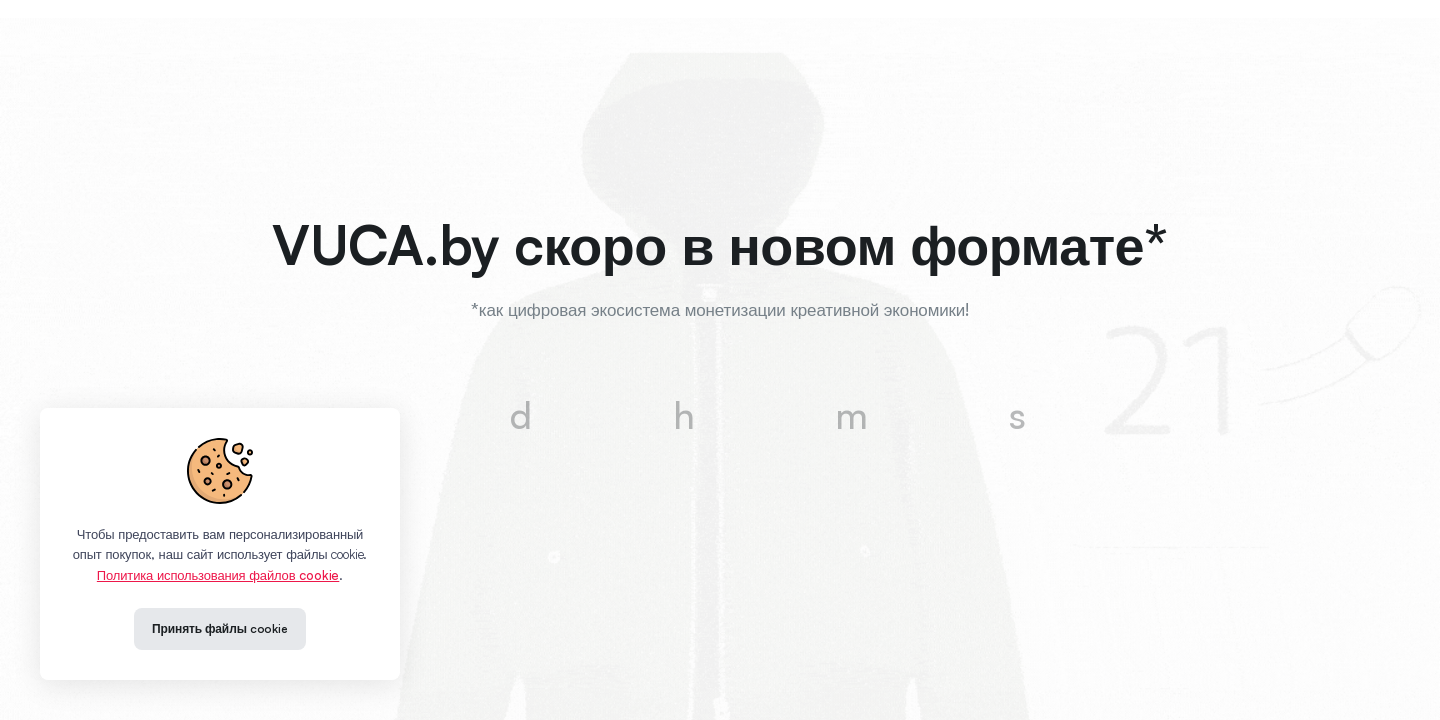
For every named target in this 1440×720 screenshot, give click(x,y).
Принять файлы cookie (220, 628)
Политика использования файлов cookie (218, 575)
